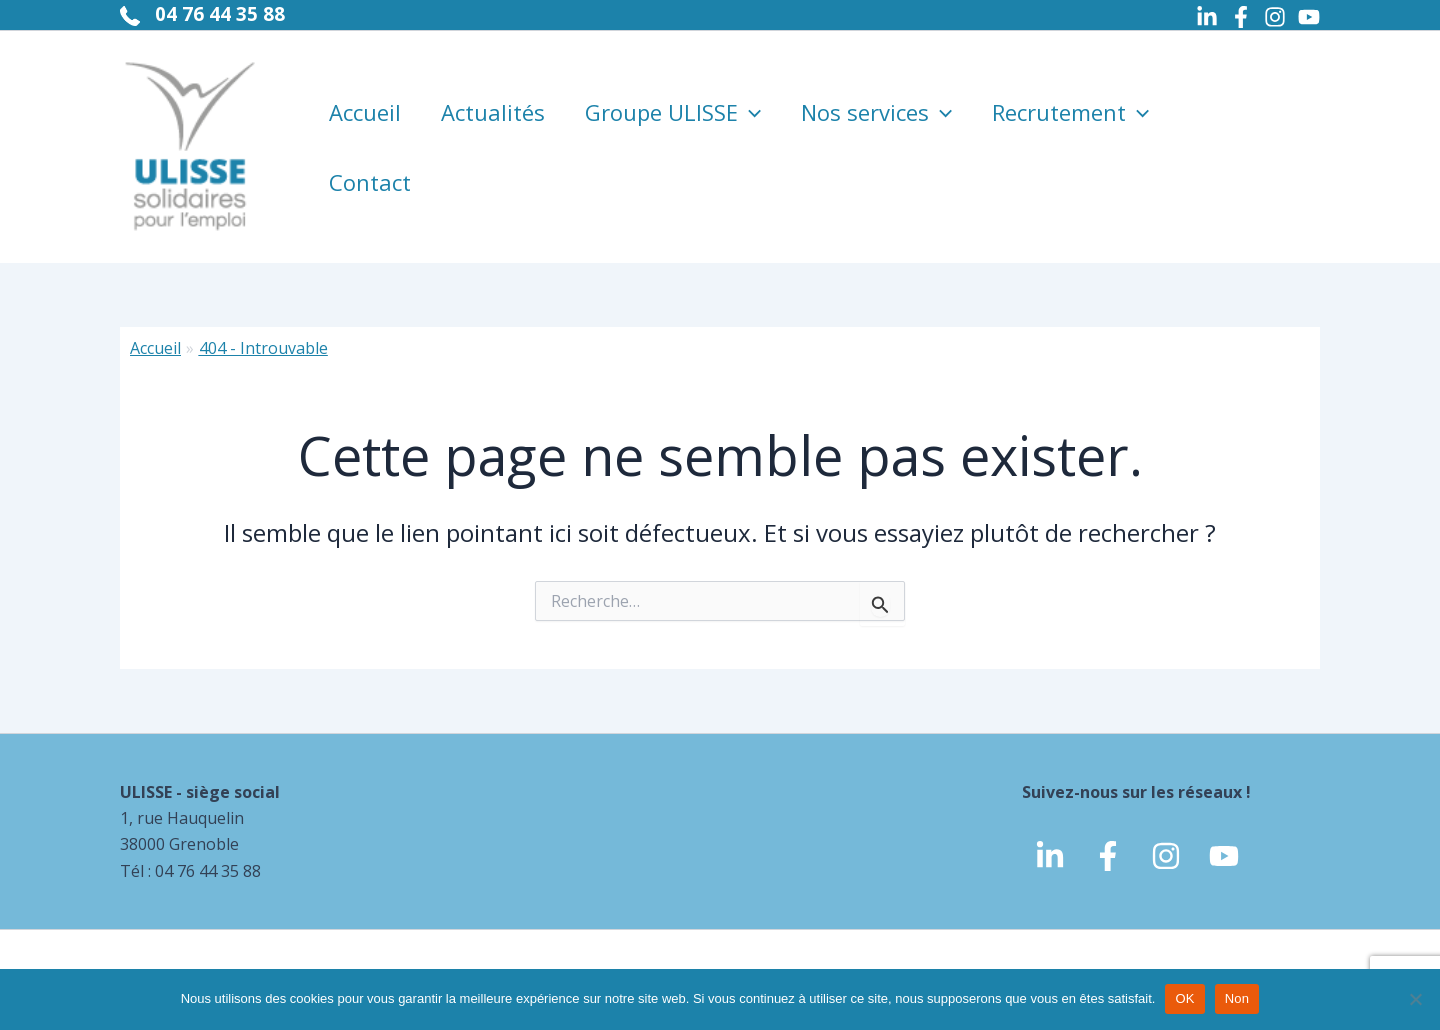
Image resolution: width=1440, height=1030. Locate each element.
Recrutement (1070, 112)
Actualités (493, 112)
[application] (749, 112)
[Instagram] (1275, 17)
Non (1237, 998)
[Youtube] (1309, 17)
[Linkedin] (1207, 17)
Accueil (365, 112)
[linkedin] (1050, 856)
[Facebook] (1241, 17)
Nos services (876, 112)
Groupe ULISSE (673, 112)
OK (1184, 998)
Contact (370, 182)
